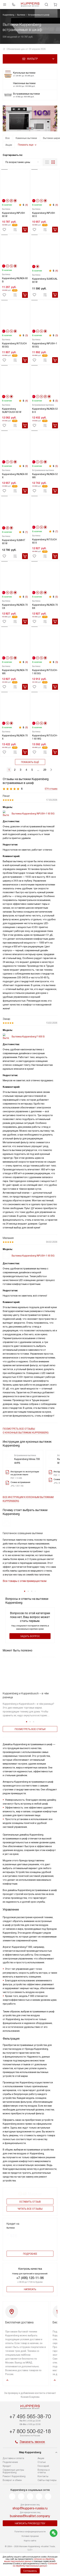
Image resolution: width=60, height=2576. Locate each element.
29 (44, 769)
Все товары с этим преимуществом (24, 1581)
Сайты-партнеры (47, 2502)
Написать (30, 2312)
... (38, 769)
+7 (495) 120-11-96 (30, 2300)
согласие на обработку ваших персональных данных (29, 2560)
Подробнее (30, 2276)
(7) (56, 531)
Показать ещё (30, 762)
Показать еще (25, 144)
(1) (26, 532)
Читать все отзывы (30, 2208)
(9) (26, 466)
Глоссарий (43, 2488)
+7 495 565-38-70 (30, 2439)
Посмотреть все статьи (30, 1729)
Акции (8, 145)
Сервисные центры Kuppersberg (13, 2493)
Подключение (10, 2484)
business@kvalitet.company (30, 2538)
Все (7, 138)
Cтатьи (42, 2484)
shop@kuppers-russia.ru (30, 2531)
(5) (56, 401)
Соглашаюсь (30, 2571)
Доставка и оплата (13, 2481)
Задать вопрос (30, 1636)
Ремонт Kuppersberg (14, 2499)
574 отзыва (51, 788)
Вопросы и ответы (44, 2493)
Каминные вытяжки (26, 138)
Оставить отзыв (30, 2201)
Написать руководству (30, 2546)
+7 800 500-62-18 (30, 2453)
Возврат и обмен (12, 2502)
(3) (26, 335)
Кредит (7, 2488)
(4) (26, 205)
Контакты (43, 2499)
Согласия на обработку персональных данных (35, 2564)
